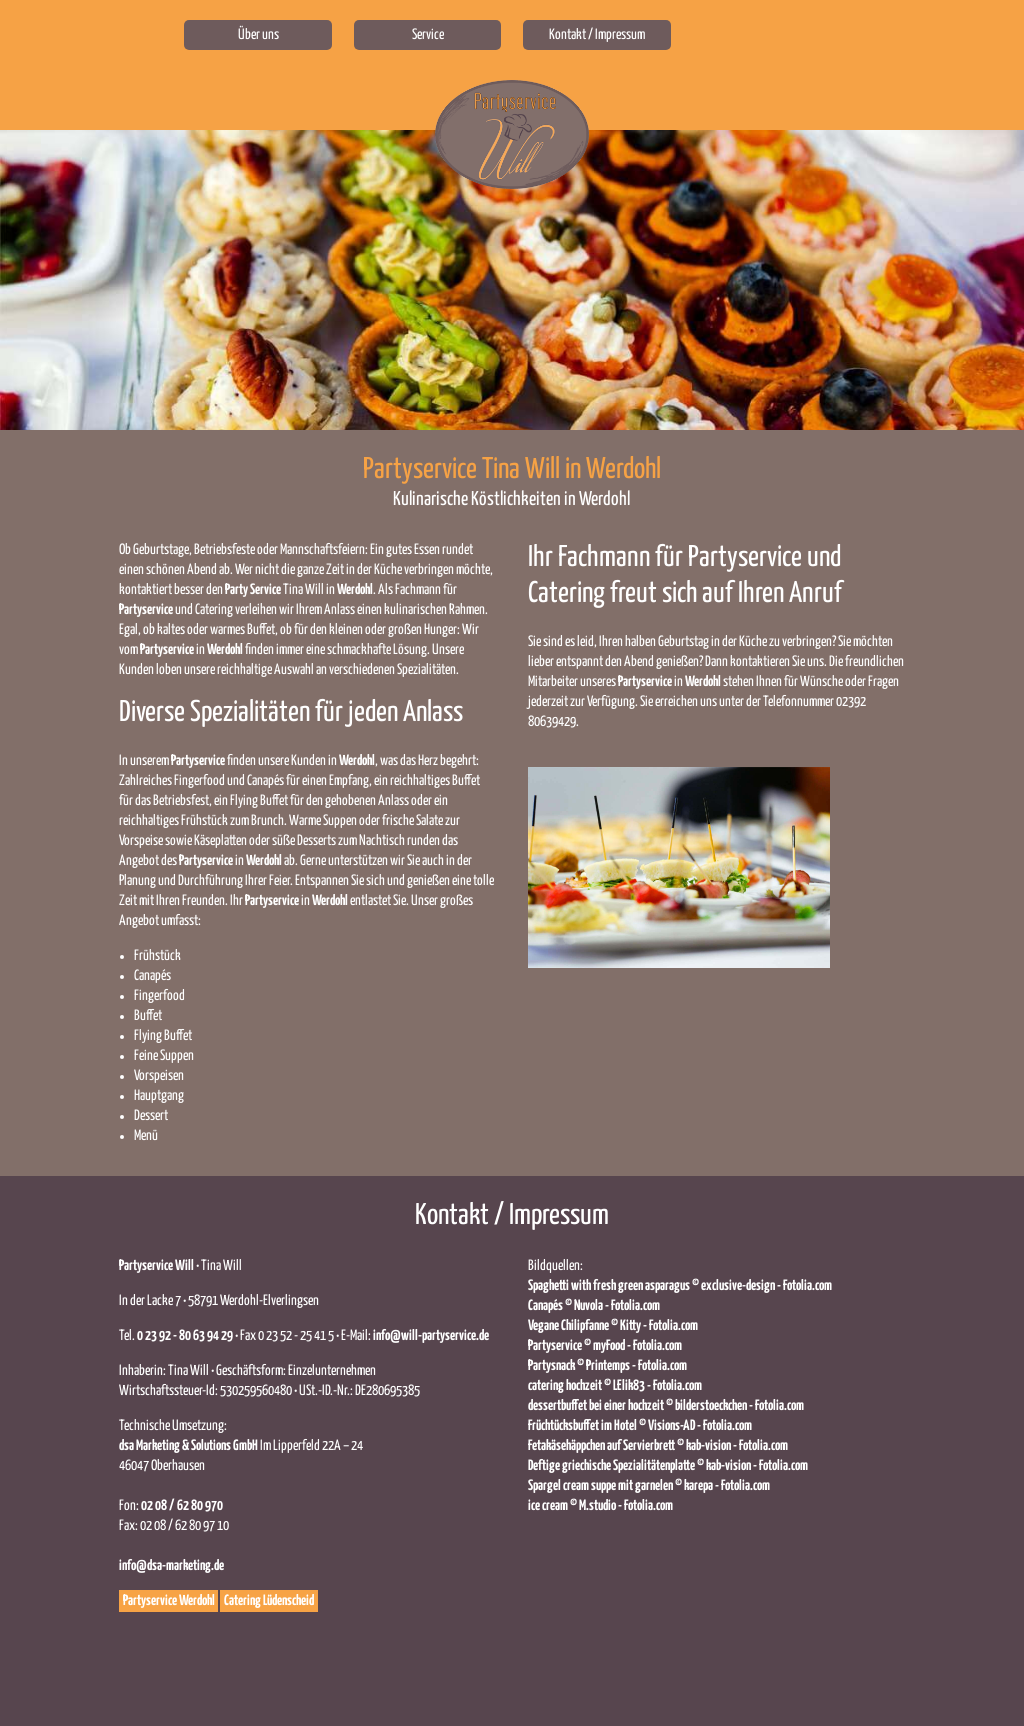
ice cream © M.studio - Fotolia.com (600, 1506)
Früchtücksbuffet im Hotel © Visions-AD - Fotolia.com (640, 1426)
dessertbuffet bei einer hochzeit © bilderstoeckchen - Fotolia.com (666, 1406)
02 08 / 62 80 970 (182, 1506)
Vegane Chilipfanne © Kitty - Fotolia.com (613, 1326)
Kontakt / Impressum (597, 35)
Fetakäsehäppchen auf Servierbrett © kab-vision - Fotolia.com (658, 1446)
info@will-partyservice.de (431, 1336)
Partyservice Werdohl (169, 1601)
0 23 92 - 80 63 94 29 (185, 1336)
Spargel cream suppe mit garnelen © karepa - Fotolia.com (649, 1486)
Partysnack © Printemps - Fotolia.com (607, 1366)
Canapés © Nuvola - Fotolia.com (594, 1306)
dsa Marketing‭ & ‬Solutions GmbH (188, 1446)
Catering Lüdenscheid (269, 1601)
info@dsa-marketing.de (171, 1566)
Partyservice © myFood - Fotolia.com (605, 1346)
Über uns (258, 35)
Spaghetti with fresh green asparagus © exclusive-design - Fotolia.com (680, 1286)
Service (428, 35)
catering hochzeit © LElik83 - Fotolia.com (615, 1386)
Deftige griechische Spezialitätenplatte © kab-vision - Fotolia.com (668, 1466)
